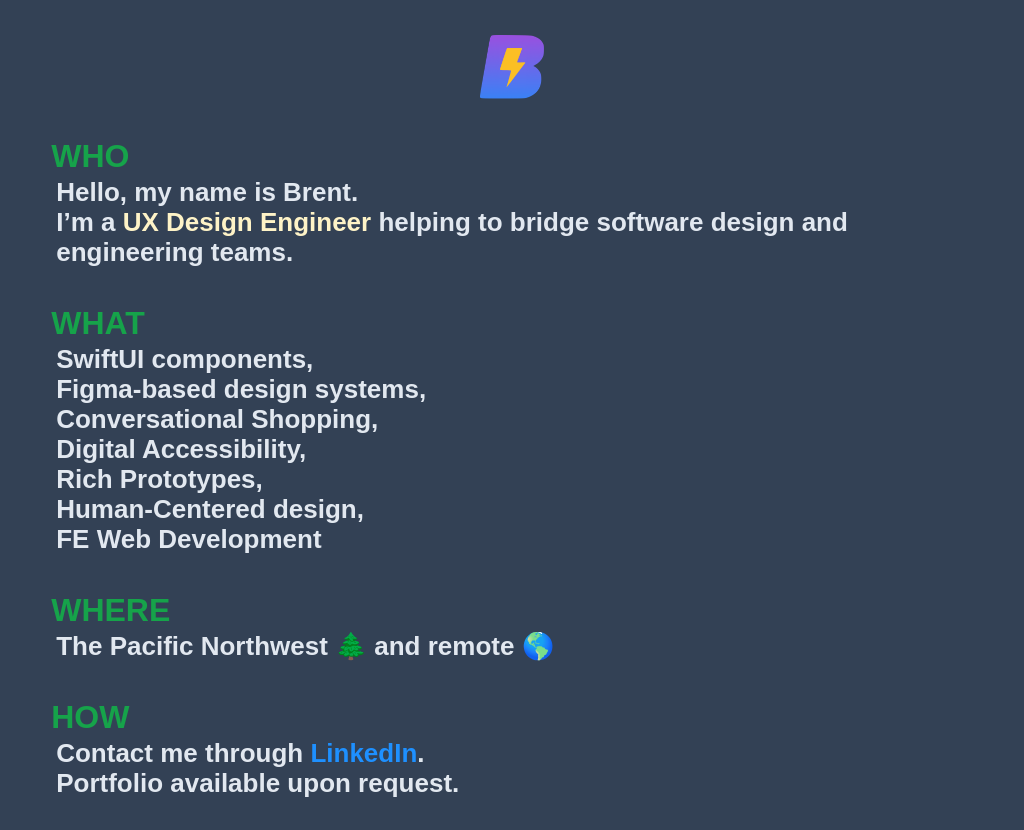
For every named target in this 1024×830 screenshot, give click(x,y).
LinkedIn (363, 753)
